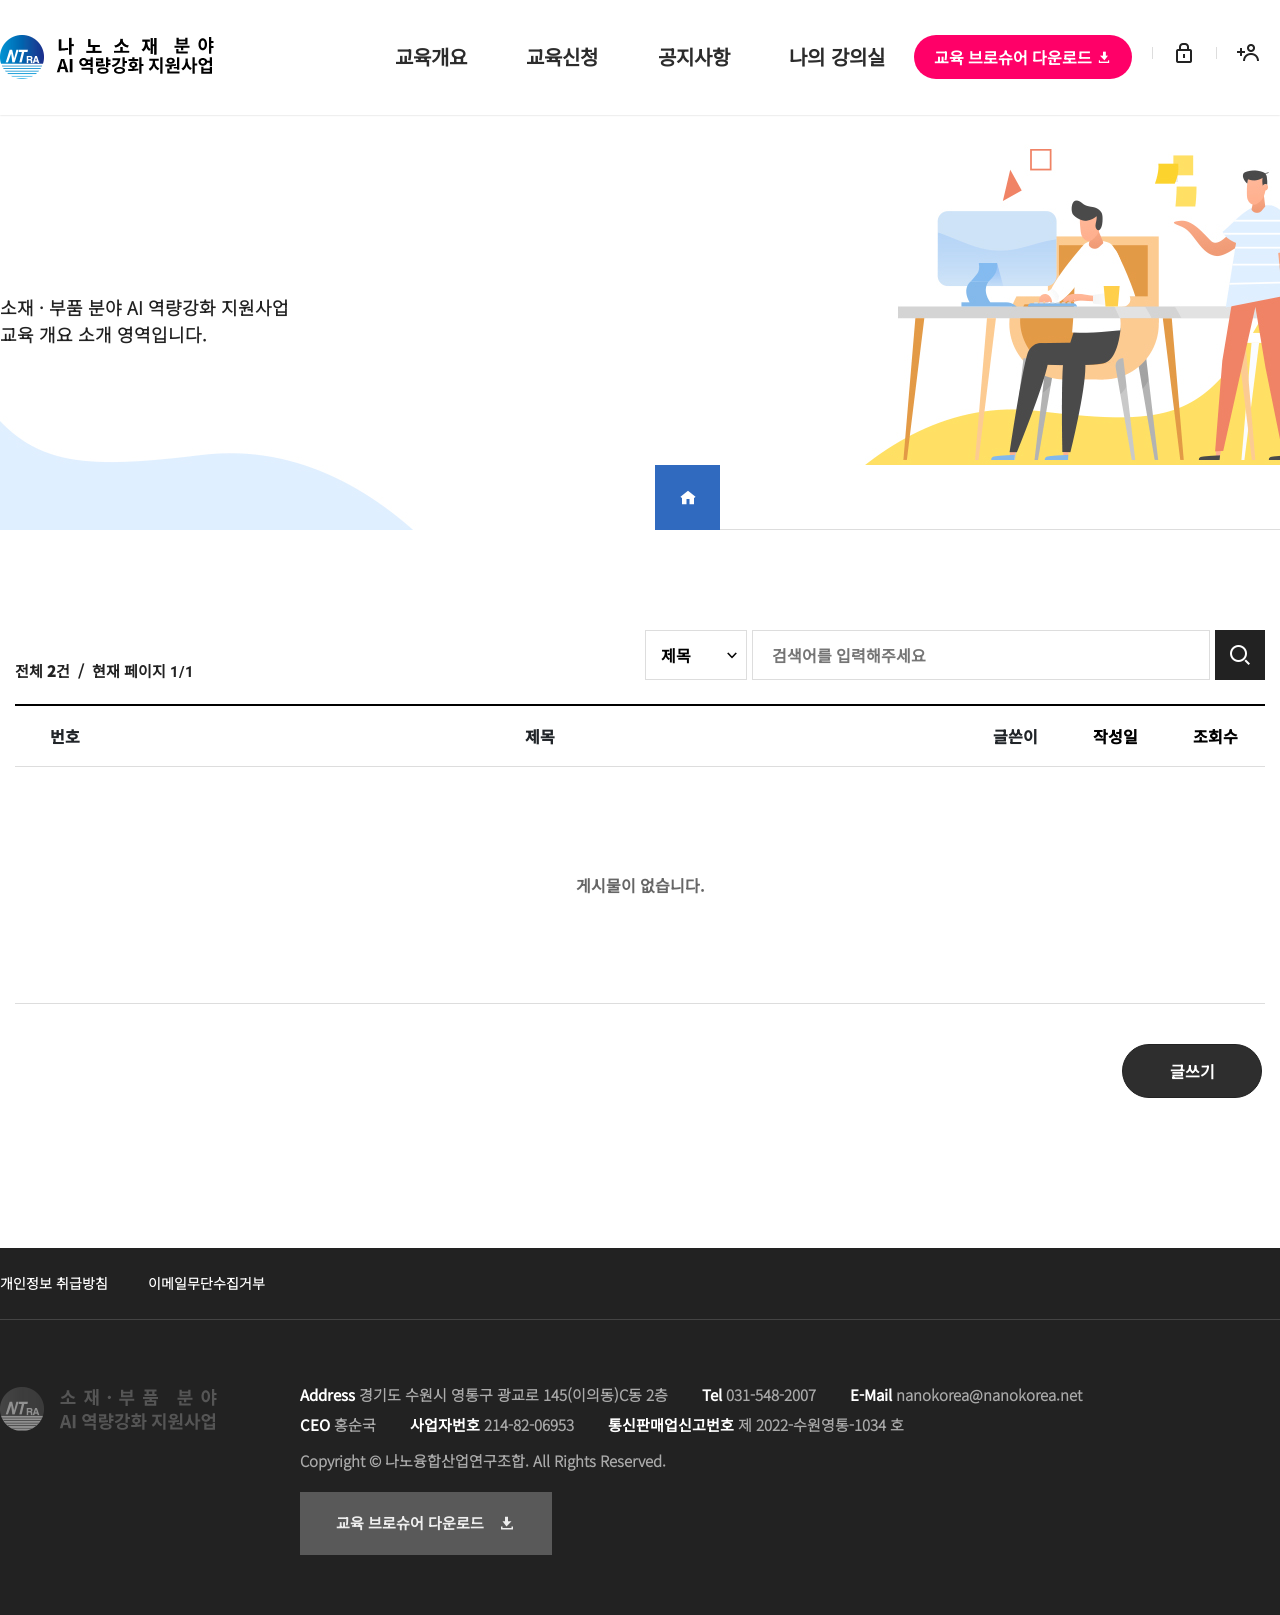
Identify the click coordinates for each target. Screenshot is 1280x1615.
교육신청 (562, 57)
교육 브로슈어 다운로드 (1023, 57)
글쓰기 (1192, 1071)
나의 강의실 (838, 57)
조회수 (1215, 736)
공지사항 (694, 57)
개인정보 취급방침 (54, 1283)
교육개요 (430, 57)
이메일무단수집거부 (206, 1283)
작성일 (1115, 736)
